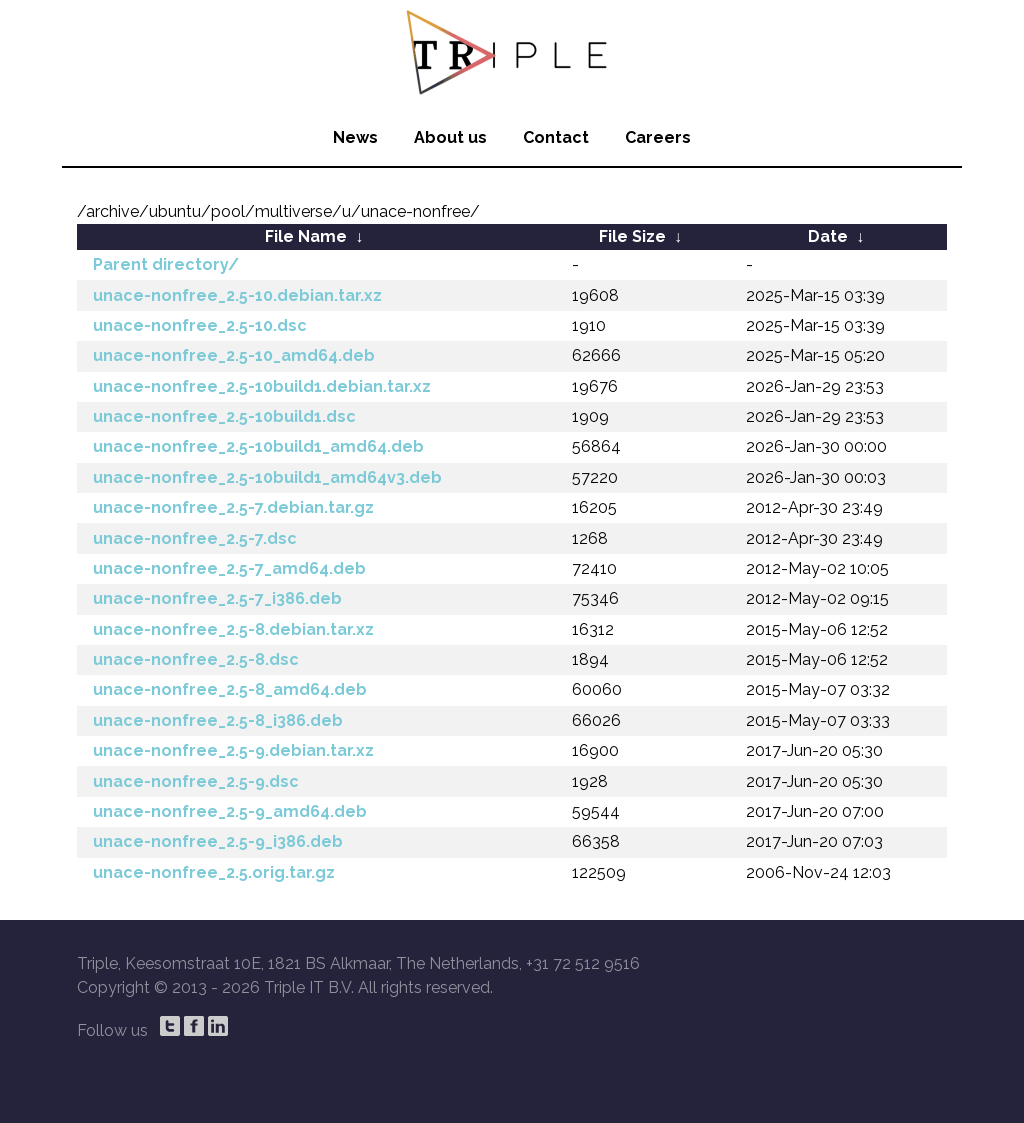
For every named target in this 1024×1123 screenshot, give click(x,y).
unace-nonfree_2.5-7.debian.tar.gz (233, 507)
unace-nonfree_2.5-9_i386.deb (218, 841)
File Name (306, 236)
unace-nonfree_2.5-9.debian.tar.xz (233, 750)
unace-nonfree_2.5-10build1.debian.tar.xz (262, 386)
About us (450, 137)
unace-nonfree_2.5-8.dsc (196, 659)
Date (828, 236)
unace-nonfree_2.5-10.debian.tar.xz (237, 295)
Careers (658, 137)
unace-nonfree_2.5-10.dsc (200, 325)
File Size (632, 236)
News (355, 137)
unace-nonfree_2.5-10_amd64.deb (234, 355)
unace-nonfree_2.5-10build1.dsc (224, 416)
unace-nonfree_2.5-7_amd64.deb (229, 568)
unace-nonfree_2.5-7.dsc (195, 538)
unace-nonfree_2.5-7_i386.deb (217, 598)
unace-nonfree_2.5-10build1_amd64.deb (258, 446)
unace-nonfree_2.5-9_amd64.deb (230, 811)
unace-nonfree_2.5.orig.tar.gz (214, 872)
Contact (556, 137)
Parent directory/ (166, 264)
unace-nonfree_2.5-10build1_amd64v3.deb (267, 477)
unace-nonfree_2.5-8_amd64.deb (230, 689)
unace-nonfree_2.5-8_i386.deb (218, 720)
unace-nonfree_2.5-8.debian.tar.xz (233, 629)
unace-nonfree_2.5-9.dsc (196, 781)
